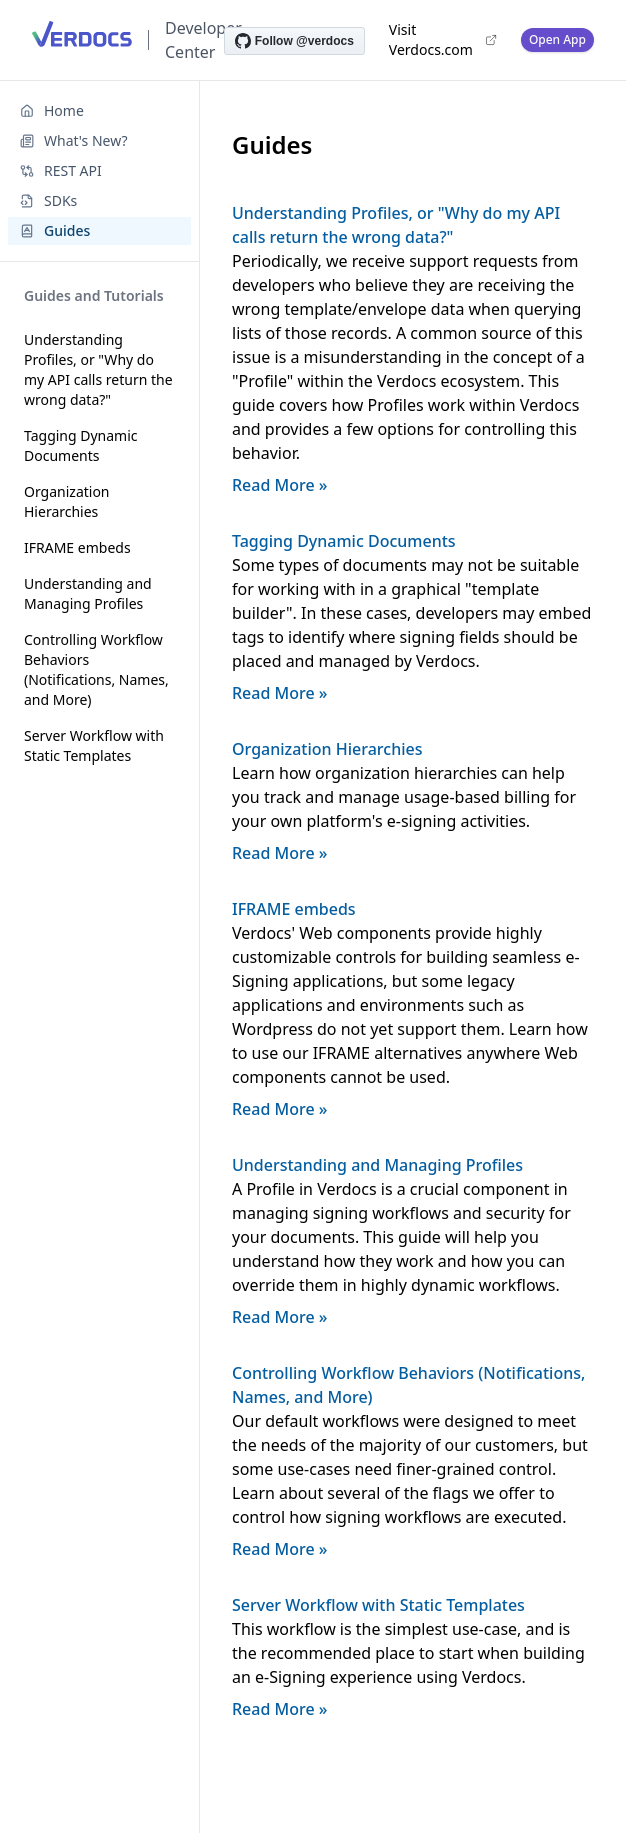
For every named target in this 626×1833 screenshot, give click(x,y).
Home (52, 110)
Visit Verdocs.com (443, 39)
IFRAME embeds (77, 547)
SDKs (48, 200)
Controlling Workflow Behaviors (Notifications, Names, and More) (96, 669)
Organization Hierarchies (67, 501)
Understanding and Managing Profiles (88, 593)
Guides (55, 230)
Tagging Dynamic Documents (81, 445)
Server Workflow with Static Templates (94, 745)
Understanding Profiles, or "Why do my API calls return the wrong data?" (98, 369)
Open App (557, 39)
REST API (61, 170)
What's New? (74, 140)
